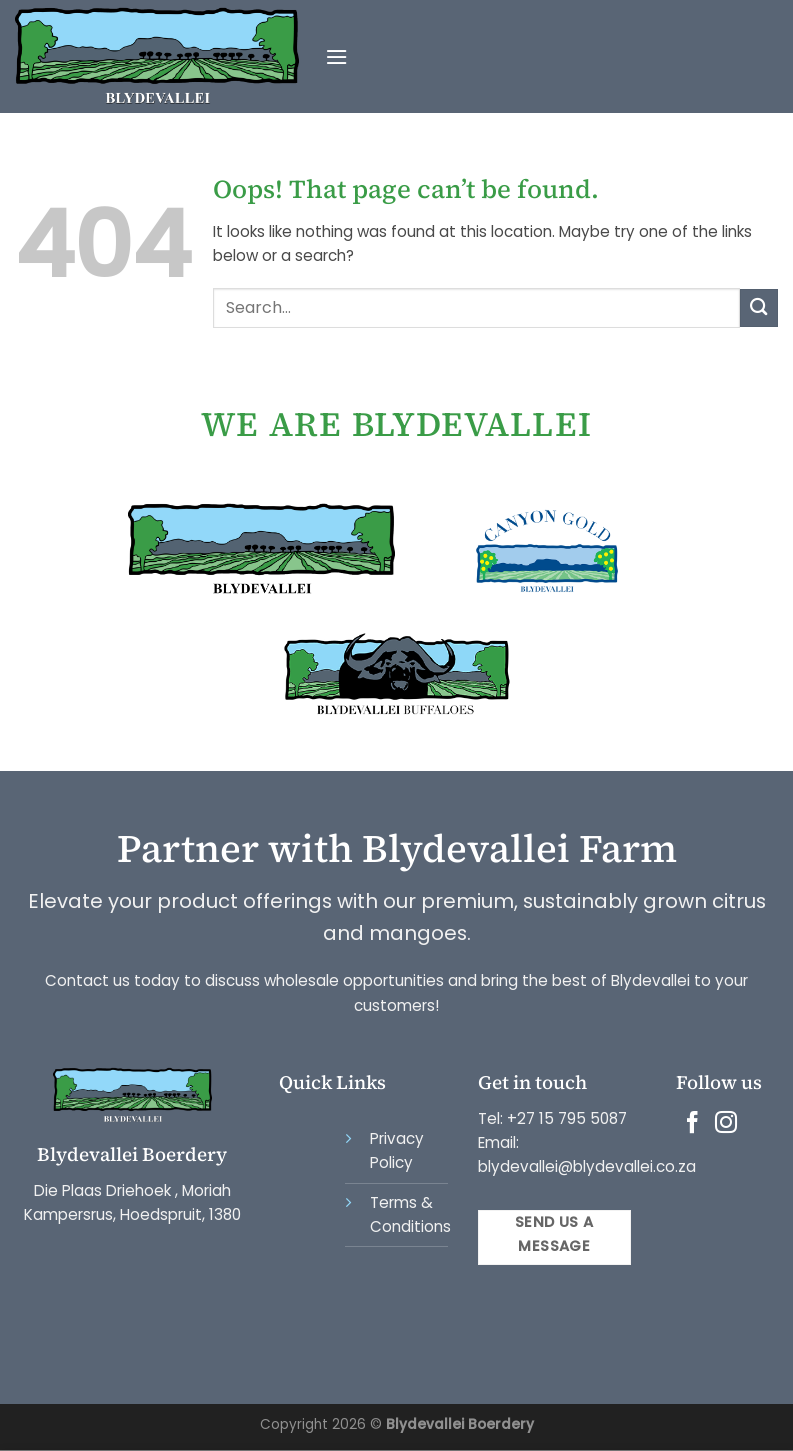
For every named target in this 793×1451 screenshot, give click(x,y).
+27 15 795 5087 (567, 1118)
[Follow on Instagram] (726, 1124)
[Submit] (759, 307)
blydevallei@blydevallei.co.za (587, 1166)
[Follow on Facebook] (692, 1124)
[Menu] (336, 57)
